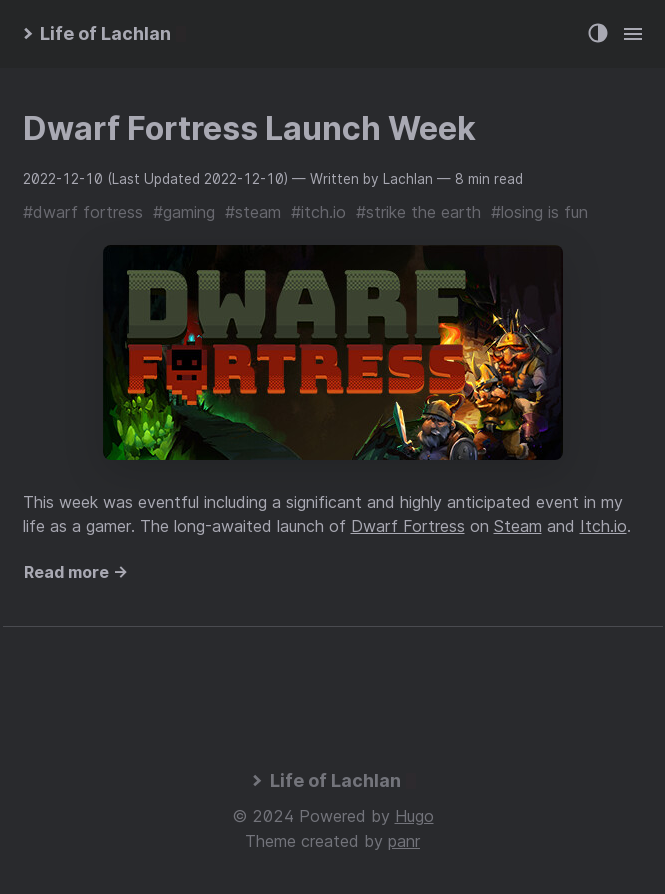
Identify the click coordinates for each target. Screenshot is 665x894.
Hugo (414, 816)
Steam (518, 526)
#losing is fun (539, 212)
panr (404, 841)
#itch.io (318, 212)
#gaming (184, 212)
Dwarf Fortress (408, 526)
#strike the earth (418, 212)
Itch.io (603, 526)
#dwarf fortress (83, 212)
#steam (253, 212)
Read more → (76, 572)
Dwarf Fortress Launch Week (249, 128)
